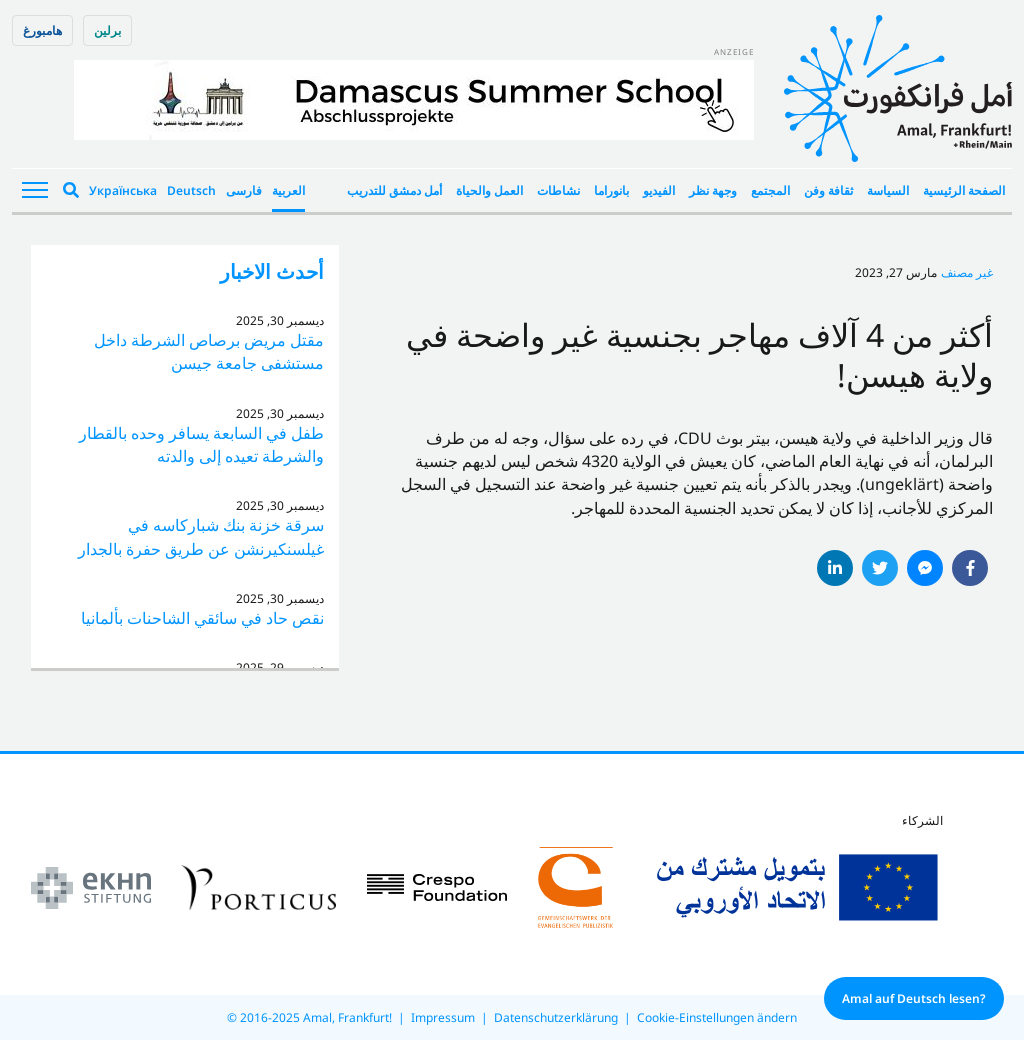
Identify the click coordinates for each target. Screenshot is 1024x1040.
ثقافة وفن (828, 190)
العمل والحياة (489, 190)
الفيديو (659, 190)
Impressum (443, 1017)
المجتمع (770, 190)
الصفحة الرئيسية (964, 190)
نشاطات (558, 190)
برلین (107, 30)
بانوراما (611, 190)
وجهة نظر (713, 190)
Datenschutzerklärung (556, 1017)
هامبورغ (42, 30)
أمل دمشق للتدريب (394, 190)
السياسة (888, 190)
